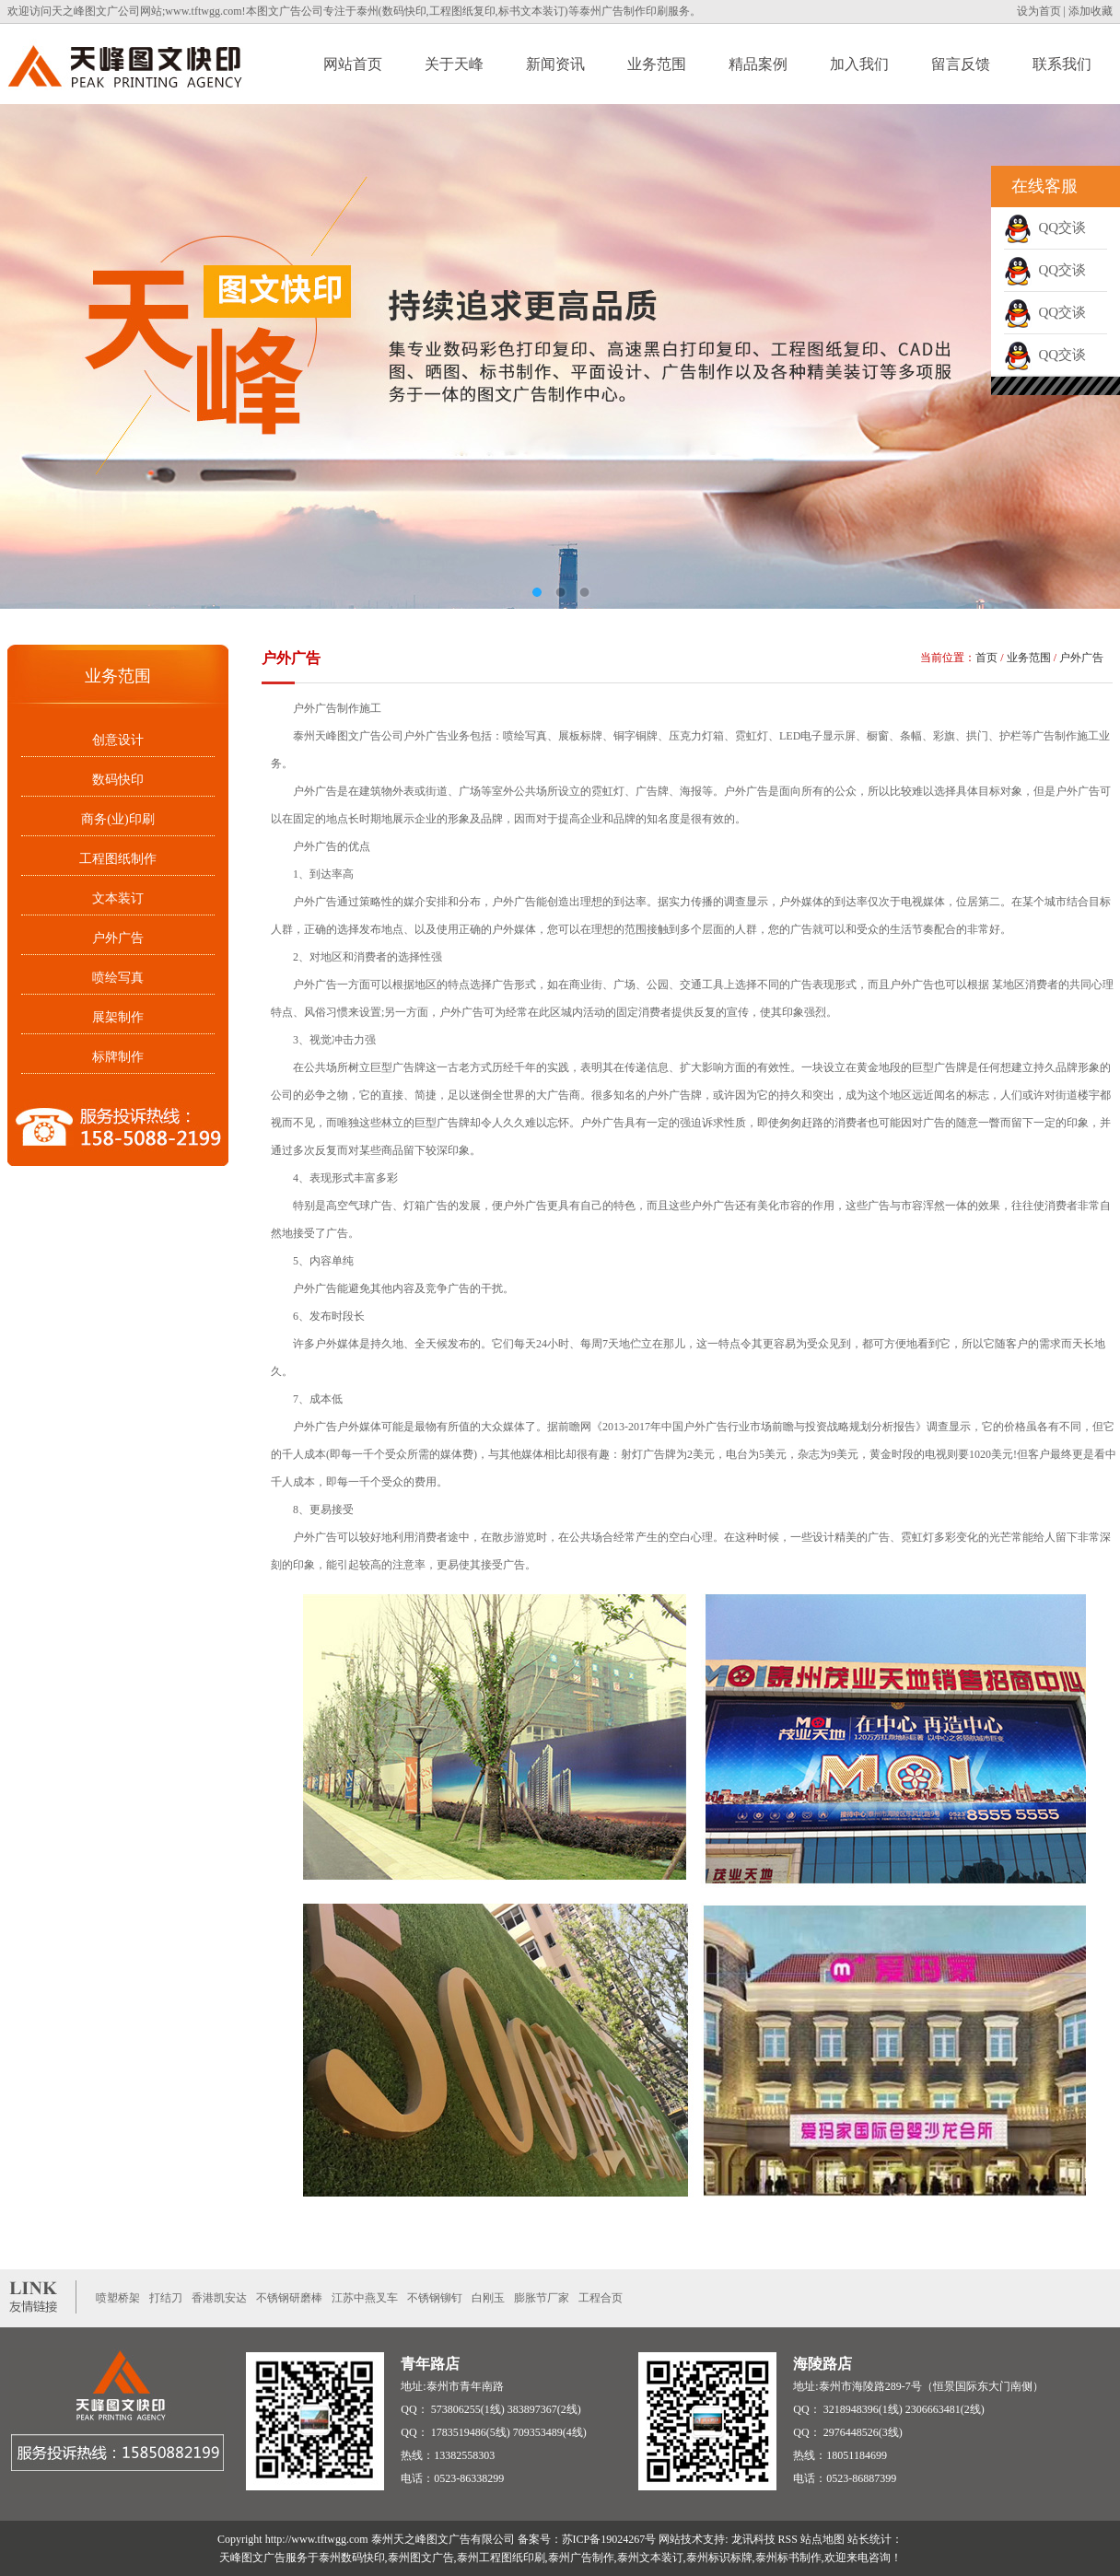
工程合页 (600, 2297)
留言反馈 (960, 64)
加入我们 (859, 64)
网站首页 (352, 64)
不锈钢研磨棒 (289, 2297)
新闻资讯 (555, 64)
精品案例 (758, 64)
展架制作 (118, 1017)
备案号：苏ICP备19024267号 (587, 2539)
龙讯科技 (753, 2539)
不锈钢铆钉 (434, 2297)
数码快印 (118, 780)
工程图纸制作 (118, 859)
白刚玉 (488, 2297)
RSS (788, 2539)
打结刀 (165, 2297)
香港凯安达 (219, 2297)
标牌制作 (118, 1057)
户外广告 (118, 938)
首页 (986, 657)
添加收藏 (1090, 11)
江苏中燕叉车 (365, 2297)
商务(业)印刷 (117, 819)
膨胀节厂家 (541, 2297)
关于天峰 (454, 64)
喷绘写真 (118, 978)
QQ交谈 (1045, 227)
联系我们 (1061, 64)
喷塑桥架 (118, 2297)
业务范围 (656, 64)
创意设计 (118, 740)
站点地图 (822, 2539)
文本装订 (118, 898)
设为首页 (1039, 11)
